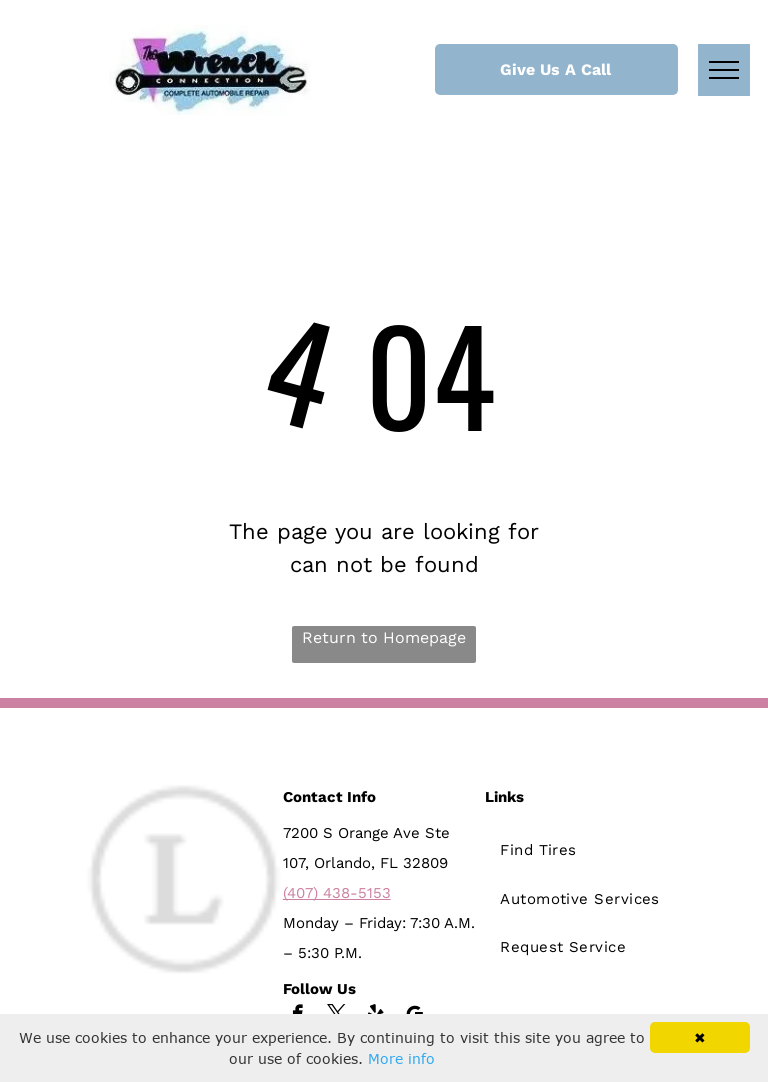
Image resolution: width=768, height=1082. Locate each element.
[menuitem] (586, 848)
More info (401, 1058)
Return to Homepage (384, 637)
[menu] (724, 70)
